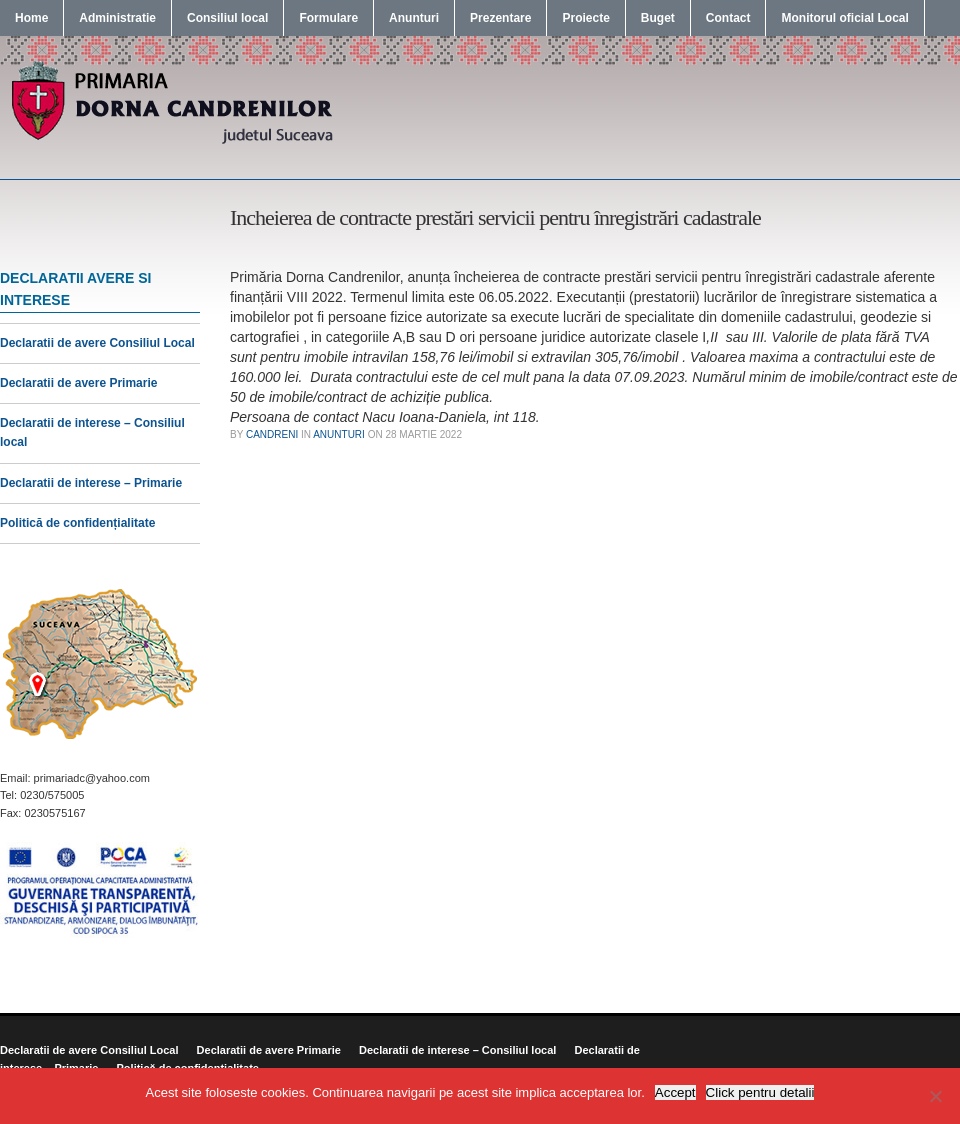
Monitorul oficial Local (844, 18)
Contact (728, 18)
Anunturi (414, 18)
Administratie (117, 18)
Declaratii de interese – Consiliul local (457, 1050)
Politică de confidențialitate (77, 523)
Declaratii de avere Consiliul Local (97, 343)
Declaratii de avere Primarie (78, 383)
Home (31, 18)
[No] (935, 1096)
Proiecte (585, 18)
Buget (658, 18)
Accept (675, 1092)
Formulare (328, 18)
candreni (272, 434)
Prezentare (500, 18)
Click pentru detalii (760, 1092)
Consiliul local (227, 18)
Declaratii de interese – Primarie (91, 483)
